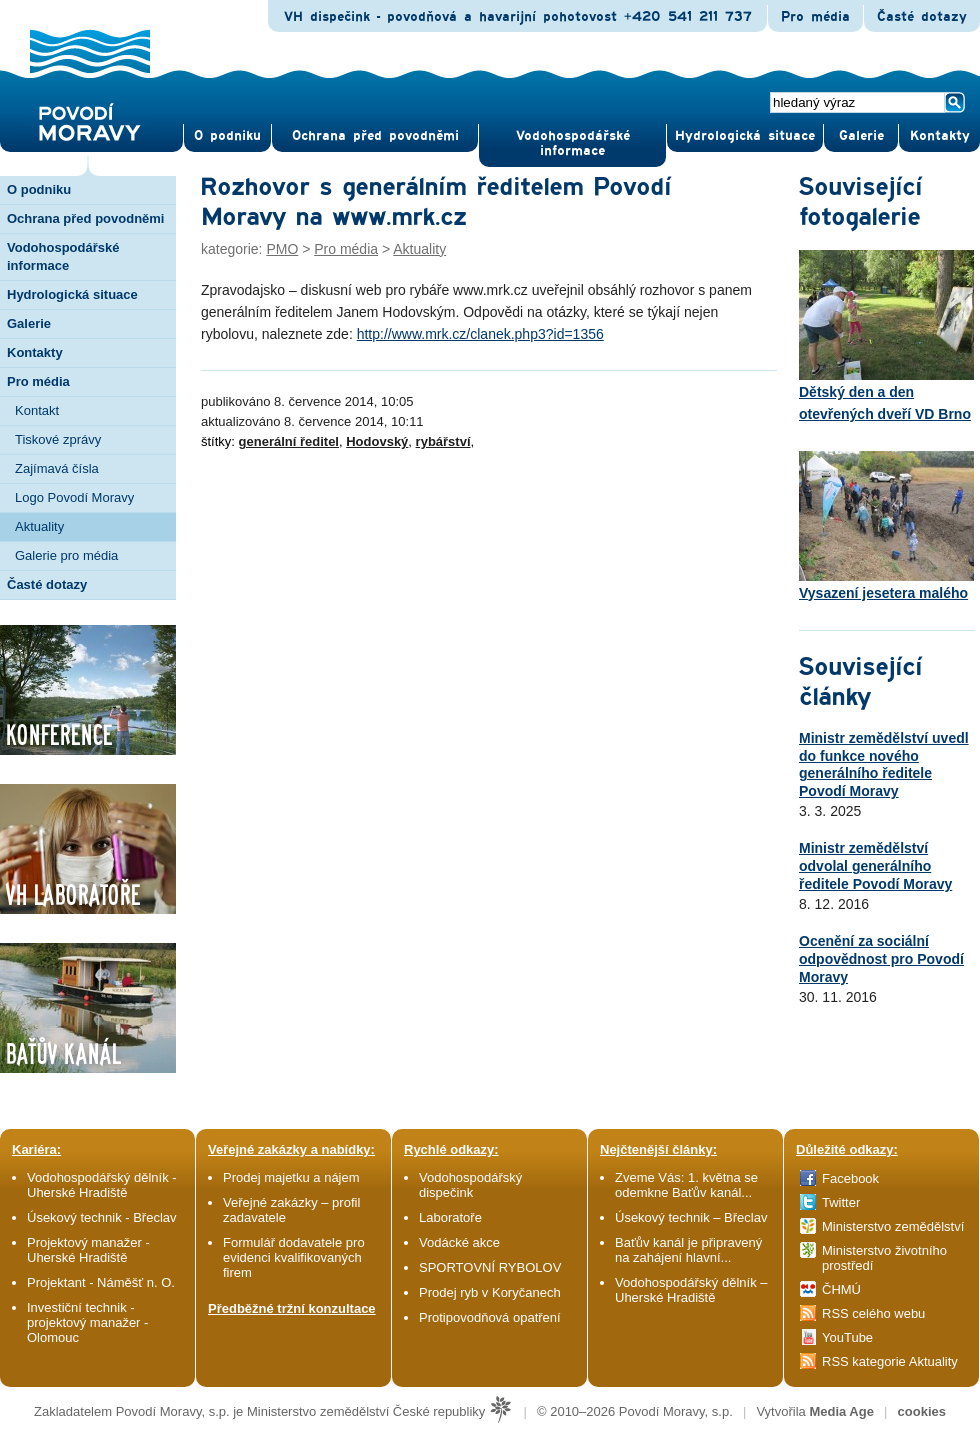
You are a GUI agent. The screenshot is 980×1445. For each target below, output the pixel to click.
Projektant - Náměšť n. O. (101, 1282)
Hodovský (377, 441)
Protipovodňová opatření (490, 1317)
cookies (922, 1411)
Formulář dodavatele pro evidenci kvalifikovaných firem (294, 1257)
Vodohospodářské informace (573, 143)
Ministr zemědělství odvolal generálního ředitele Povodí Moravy (875, 866)
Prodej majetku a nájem (291, 1177)
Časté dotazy (922, 17)
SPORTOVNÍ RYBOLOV (490, 1267)
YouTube (847, 1337)
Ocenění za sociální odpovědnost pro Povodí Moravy (881, 959)
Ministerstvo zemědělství (893, 1226)
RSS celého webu (873, 1313)
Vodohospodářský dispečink (470, 1185)
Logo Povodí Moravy (74, 497)
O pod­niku (227, 136)
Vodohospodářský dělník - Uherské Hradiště (102, 1185)
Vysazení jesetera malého (886, 526)
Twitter (841, 1202)
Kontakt (37, 410)
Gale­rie (861, 136)
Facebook (850, 1178)
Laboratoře (450, 1217)
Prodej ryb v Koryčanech (490, 1292)
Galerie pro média (66, 555)
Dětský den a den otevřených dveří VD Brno (886, 336)
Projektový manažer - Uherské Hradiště (88, 1250)
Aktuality (39, 526)
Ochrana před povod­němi (375, 136)
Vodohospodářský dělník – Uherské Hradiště (691, 1290)
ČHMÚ (841, 1289)
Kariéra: (36, 1149)
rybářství (443, 441)
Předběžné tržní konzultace (292, 1308)
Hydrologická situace (745, 136)
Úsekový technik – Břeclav (691, 1217)
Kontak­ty (940, 136)
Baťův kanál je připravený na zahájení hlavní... (688, 1250)
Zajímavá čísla (57, 468)
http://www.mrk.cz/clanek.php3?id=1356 (480, 334)
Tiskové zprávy (58, 439)
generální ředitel (289, 441)
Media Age (841, 1411)
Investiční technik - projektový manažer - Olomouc (87, 1322)
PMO (282, 249)
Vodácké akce (459, 1242)
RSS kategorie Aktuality (890, 1361)
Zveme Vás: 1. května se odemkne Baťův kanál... (686, 1185)
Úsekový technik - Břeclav (102, 1217)
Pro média (815, 17)
